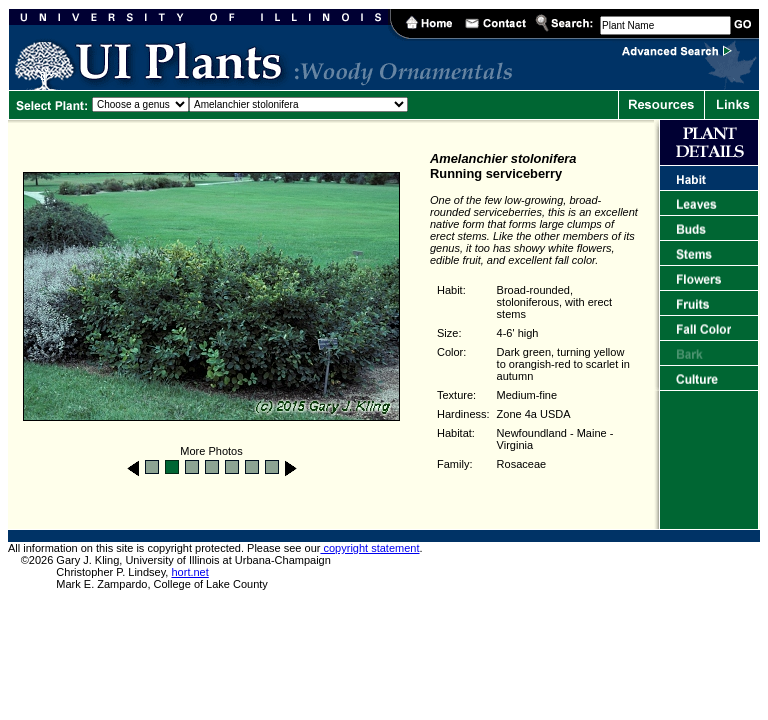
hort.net (189, 572)
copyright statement (369, 548)
